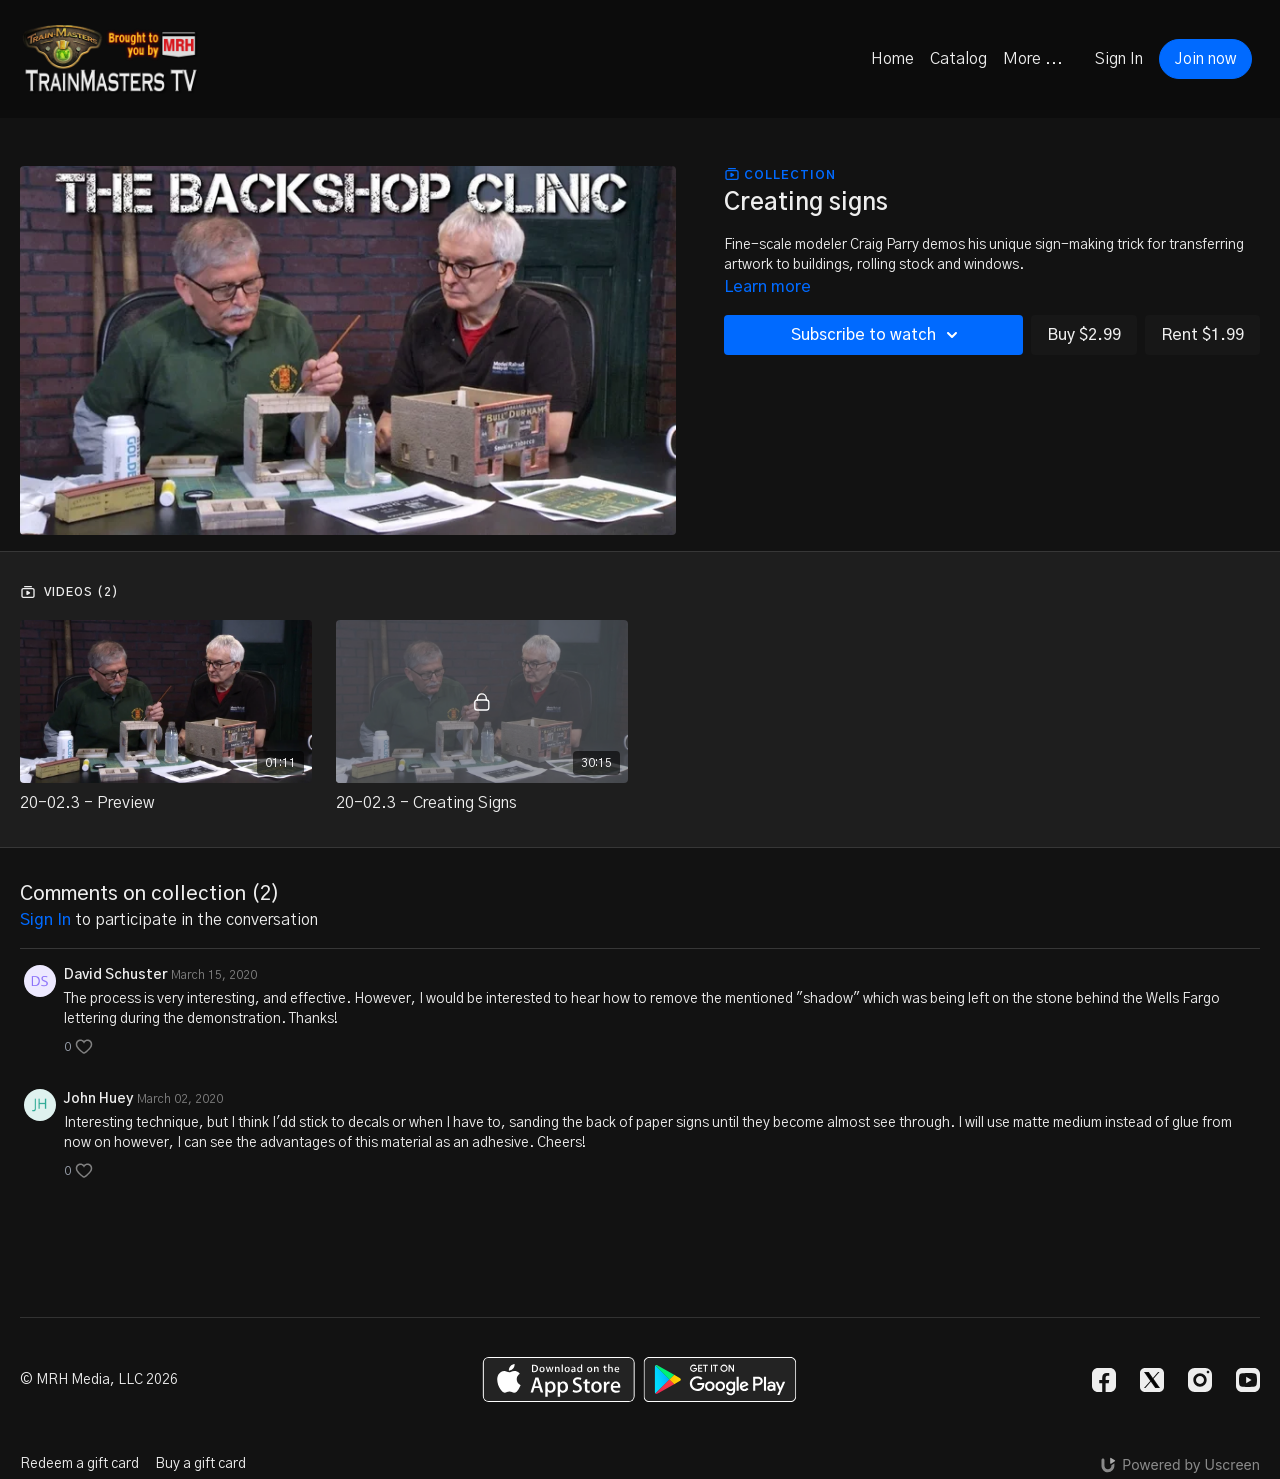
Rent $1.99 (1202, 335)
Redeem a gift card (79, 1464)
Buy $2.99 (1084, 335)
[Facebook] (1104, 1380)
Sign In (1119, 59)
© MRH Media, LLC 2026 (99, 1380)
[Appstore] (558, 1379)
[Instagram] (1200, 1380)
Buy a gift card (200, 1464)
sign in (45, 920)
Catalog (958, 59)
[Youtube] (1248, 1380)
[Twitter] (1152, 1380)
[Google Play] (720, 1379)
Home (892, 59)
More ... (1033, 59)
